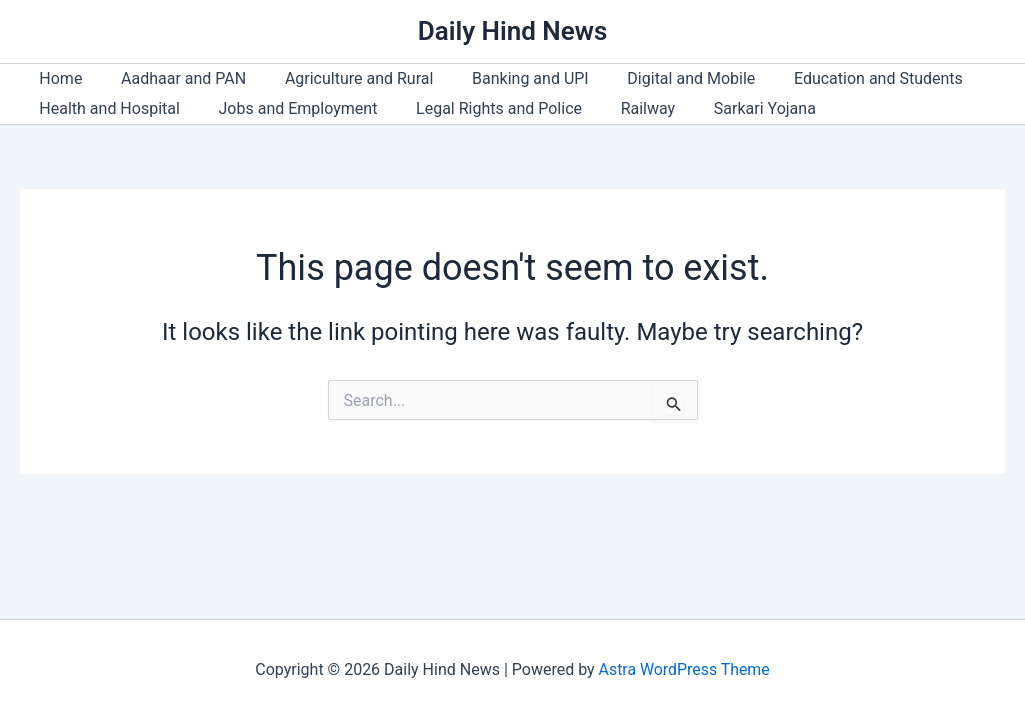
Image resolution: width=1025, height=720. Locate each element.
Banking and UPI (507, 78)
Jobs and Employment (288, 108)
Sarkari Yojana (735, 108)
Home (57, 78)
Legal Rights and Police (482, 108)
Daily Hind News (513, 31)
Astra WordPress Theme (684, 669)
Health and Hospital (106, 108)
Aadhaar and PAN (173, 78)
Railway (624, 108)
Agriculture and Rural (342, 78)
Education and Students (841, 78)
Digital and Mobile (661, 78)
